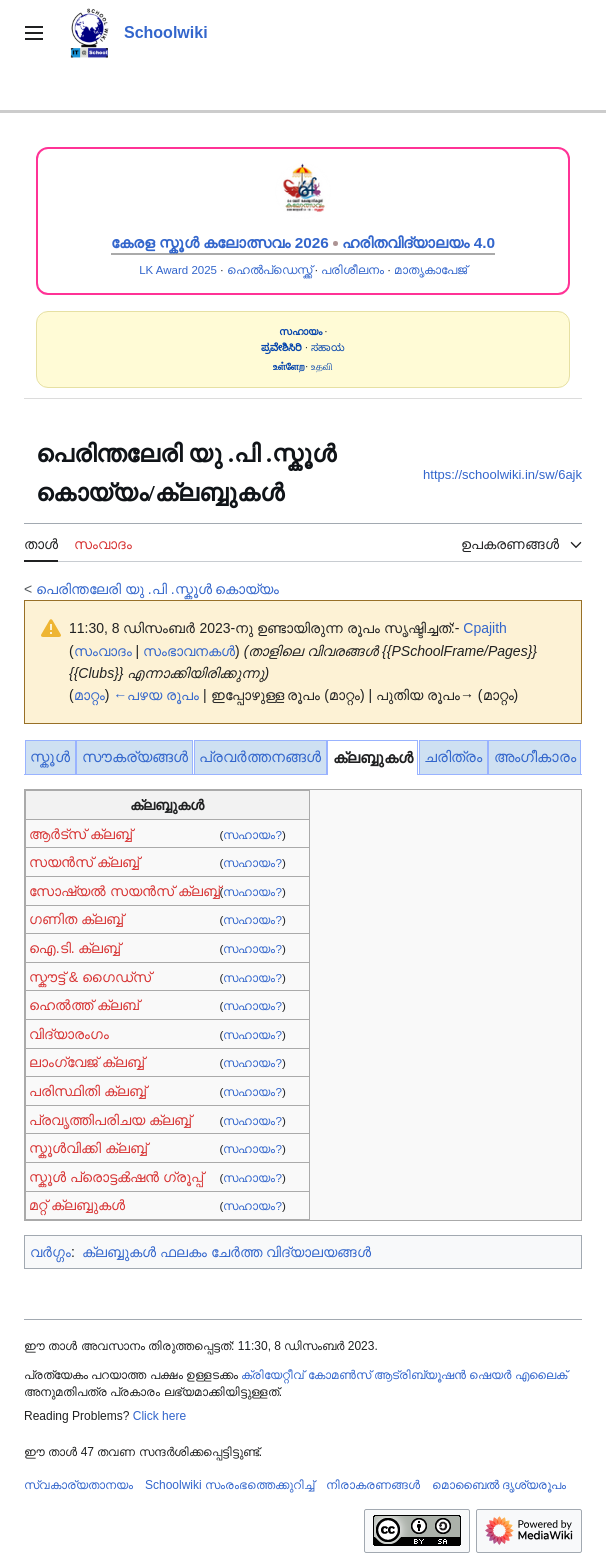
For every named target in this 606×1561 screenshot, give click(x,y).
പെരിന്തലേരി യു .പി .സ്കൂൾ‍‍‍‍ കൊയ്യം (157, 589)
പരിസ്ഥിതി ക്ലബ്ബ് (87, 1091)
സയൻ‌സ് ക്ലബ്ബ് (84, 862)
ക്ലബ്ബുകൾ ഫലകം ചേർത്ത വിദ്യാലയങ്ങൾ (226, 1252)
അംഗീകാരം (535, 756)
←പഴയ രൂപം (156, 695)
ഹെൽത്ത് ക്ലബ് (84, 1005)
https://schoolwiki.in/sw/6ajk (502, 474)
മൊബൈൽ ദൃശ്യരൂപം (499, 1485)
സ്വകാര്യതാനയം (78, 1485)
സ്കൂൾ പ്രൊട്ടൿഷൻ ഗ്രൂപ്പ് (116, 1177)
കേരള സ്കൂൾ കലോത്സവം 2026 (220, 242)
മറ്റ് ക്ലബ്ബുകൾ (77, 1205)
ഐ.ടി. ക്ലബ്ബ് (75, 948)
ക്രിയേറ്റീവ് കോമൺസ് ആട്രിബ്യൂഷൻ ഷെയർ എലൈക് (403, 1375)
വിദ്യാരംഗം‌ (69, 1034)
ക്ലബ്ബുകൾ (373, 757)
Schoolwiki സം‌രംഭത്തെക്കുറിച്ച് (229, 1485)
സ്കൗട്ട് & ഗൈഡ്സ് (90, 977)
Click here (159, 1416)
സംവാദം (103, 651)
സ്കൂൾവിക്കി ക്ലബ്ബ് (88, 1148)
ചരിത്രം (453, 756)
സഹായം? (252, 834)
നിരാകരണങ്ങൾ (373, 1485)
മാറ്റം (89, 695)
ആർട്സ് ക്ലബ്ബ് (80, 834)
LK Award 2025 (178, 270)
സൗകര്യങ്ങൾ (135, 756)
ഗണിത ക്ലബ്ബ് (76, 919)
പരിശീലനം (352, 270)
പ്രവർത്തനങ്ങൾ (260, 756)
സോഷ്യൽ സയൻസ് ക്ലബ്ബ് (124, 891)
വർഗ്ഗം (50, 1252)
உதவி (322, 366)
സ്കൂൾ (50, 756)
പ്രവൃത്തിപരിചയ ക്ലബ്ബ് (110, 1120)
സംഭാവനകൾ (189, 651)
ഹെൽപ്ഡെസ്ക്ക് (269, 270)
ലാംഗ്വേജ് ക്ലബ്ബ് (86, 1062)
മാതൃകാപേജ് (430, 270)
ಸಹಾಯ (328, 347)
